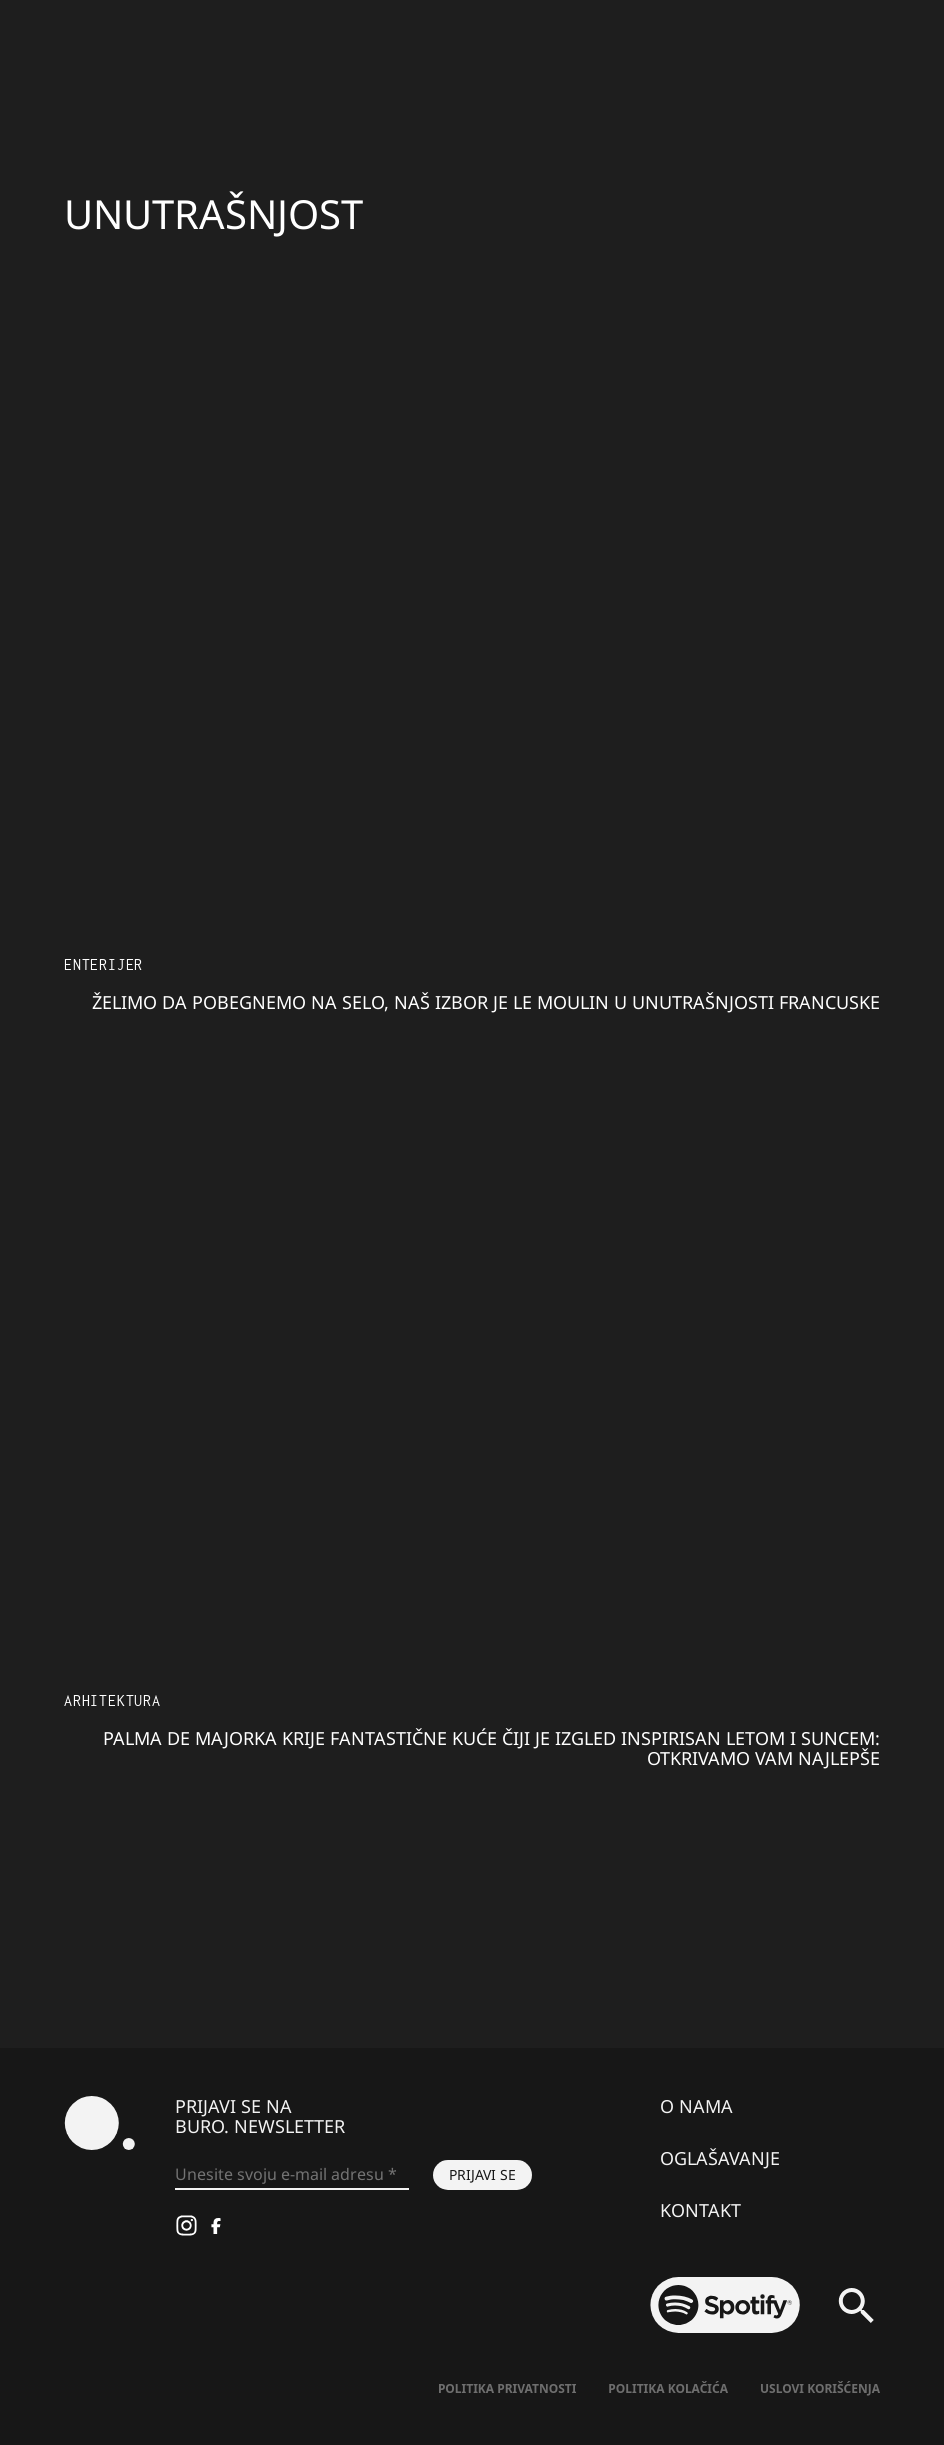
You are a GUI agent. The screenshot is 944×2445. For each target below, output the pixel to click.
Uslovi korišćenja (820, 2388)
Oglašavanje (720, 2158)
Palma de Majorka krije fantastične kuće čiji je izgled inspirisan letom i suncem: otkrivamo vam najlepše (491, 1748)
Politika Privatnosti (507, 2388)
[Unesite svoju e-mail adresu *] (292, 2175)
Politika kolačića (668, 2388)
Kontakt (700, 2210)
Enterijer (103, 964)
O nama (696, 2106)
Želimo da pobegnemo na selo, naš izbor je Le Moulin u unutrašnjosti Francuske (486, 1002)
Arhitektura (112, 1700)
